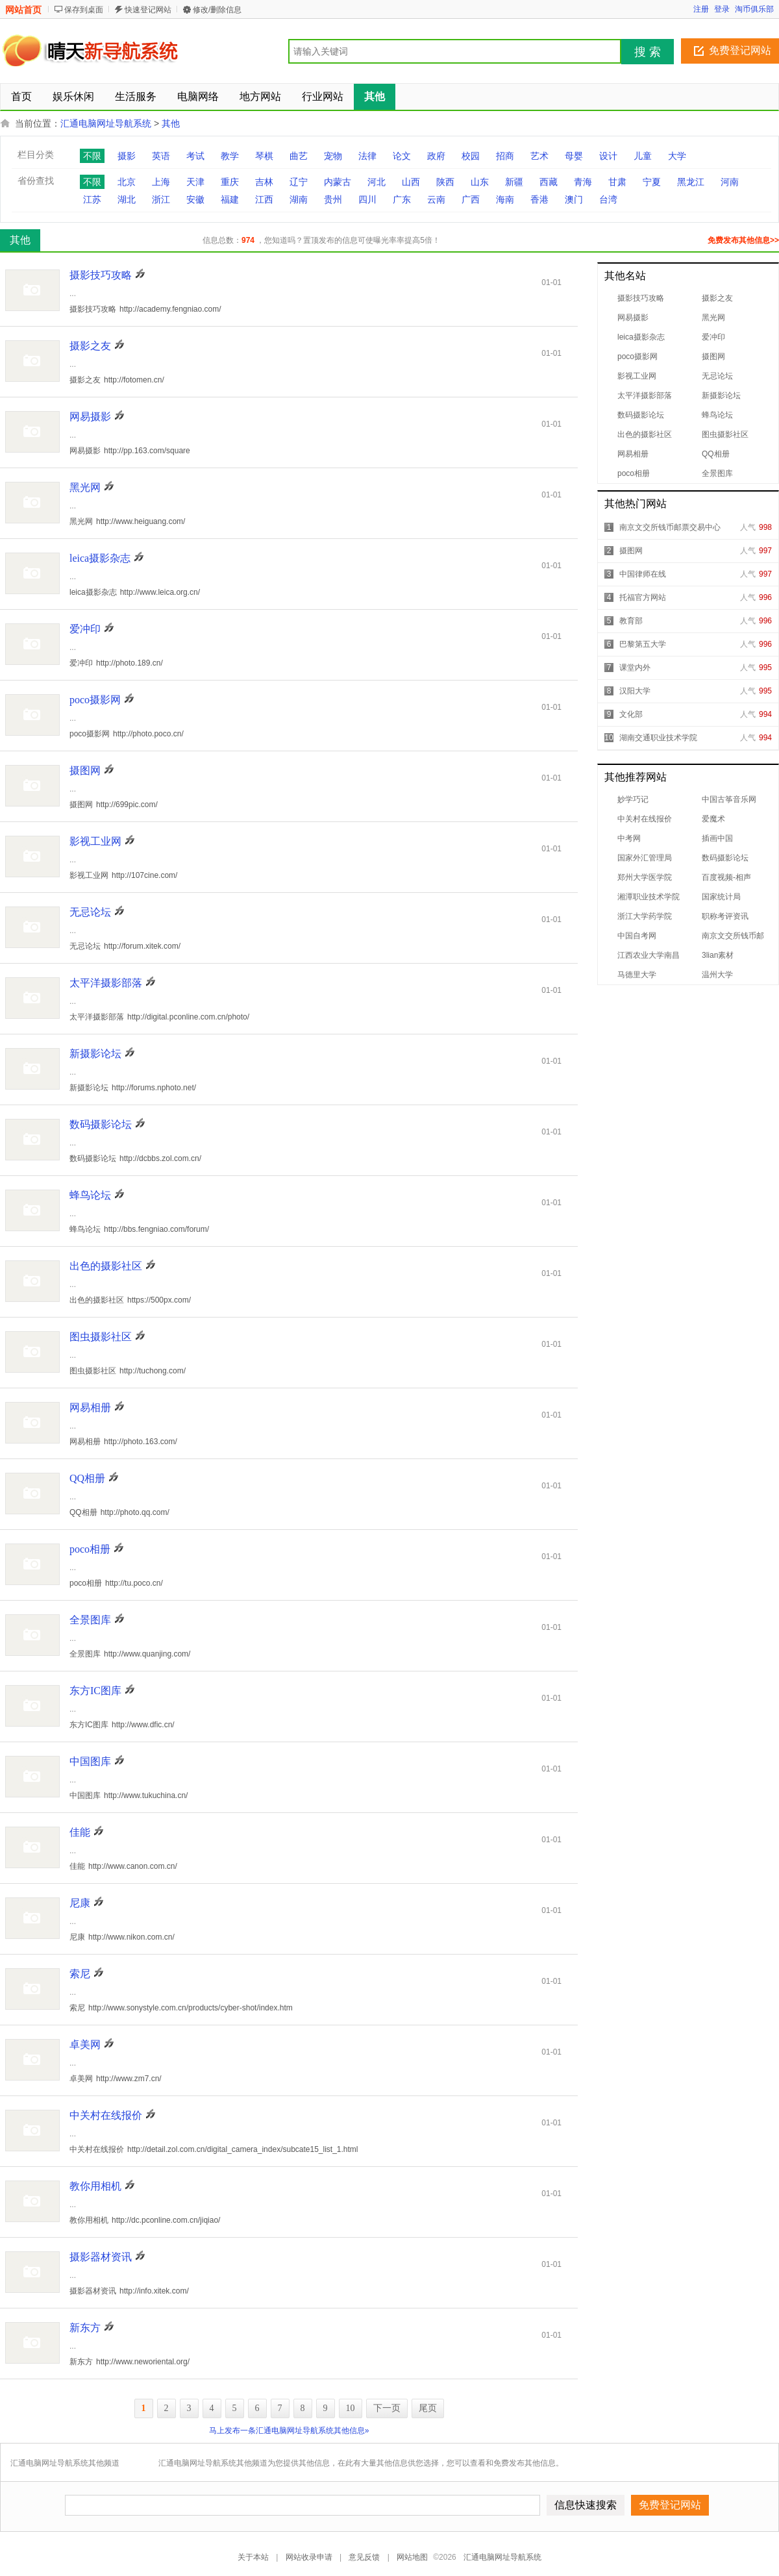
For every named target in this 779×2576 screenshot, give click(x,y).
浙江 (161, 199)
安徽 (195, 199)
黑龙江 (690, 182)
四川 (367, 199)
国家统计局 (721, 896)
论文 (402, 156)
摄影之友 (717, 298)
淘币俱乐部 (754, 9)
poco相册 (633, 473)
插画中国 (717, 838)
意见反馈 (364, 2557)
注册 (701, 9)
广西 (471, 199)
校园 (471, 156)
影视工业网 (636, 376)
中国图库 (90, 1761)
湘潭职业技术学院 (648, 896)
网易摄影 (633, 317)
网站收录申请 (309, 2557)
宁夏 (652, 182)
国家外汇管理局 (644, 857)
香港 (539, 199)
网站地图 (412, 2557)
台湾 (608, 199)
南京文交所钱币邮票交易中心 (670, 527)
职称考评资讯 (725, 916)
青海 (583, 182)
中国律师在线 (642, 574)
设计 (608, 156)
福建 (230, 199)
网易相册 (633, 453)
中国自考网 (636, 935)
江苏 (92, 199)
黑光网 (713, 317)
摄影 (126, 156)
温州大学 (717, 974)
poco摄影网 (637, 356)
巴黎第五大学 (642, 644)
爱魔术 (713, 818)
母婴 (574, 156)
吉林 (264, 182)
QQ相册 (716, 453)
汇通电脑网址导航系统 (105, 123)
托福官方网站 (642, 597)
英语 (161, 156)
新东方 (85, 2327)
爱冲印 (713, 337)
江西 (264, 199)
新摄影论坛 (721, 395)
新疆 (514, 182)
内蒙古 (337, 182)
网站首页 (23, 10)
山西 (411, 182)
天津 (195, 182)
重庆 (230, 182)
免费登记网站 (740, 50)
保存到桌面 (83, 9)
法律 (367, 156)
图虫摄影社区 (725, 434)
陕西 (445, 182)
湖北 (126, 199)
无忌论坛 (717, 376)
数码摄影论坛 (640, 414)
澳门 (574, 199)
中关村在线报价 (644, 818)
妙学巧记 (633, 799)
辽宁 (299, 182)
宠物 (333, 156)
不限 (92, 156)
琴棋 (264, 156)
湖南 (299, 199)
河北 (376, 182)
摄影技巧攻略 (640, 298)
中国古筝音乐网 (729, 799)
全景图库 (717, 473)
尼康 (79, 1902)
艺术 (539, 156)
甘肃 (617, 182)
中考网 (629, 838)
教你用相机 (95, 2186)
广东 (402, 199)
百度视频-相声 (726, 877)
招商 (505, 156)
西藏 (548, 182)
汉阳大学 (634, 690)
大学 (677, 156)
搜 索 (647, 51)
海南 (505, 199)
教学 (230, 156)
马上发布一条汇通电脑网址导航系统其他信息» (289, 2430)
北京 (126, 182)
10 (350, 2408)
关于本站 (253, 2557)
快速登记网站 (148, 9)
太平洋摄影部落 (644, 395)
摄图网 (713, 356)
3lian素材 (718, 955)
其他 (171, 123)
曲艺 (299, 156)
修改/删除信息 (217, 9)
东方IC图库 (95, 1690)
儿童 (643, 156)
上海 (161, 182)
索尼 (79, 1973)
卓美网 (85, 2044)
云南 (436, 199)
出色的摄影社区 (644, 434)
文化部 (631, 714)
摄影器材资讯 (100, 2256)
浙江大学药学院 (644, 916)
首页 (21, 96)
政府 (436, 156)
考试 (195, 156)
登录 (722, 9)
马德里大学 (636, 974)
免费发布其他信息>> (743, 240)
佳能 (79, 1832)
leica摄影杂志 (641, 337)
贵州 (333, 199)
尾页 (428, 2408)
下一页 (387, 2408)
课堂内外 (634, 667)
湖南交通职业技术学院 (658, 737)
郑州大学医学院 (644, 877)
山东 (480, 182)
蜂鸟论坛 (717, 414)
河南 (730, 182)
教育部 (631, 620)
